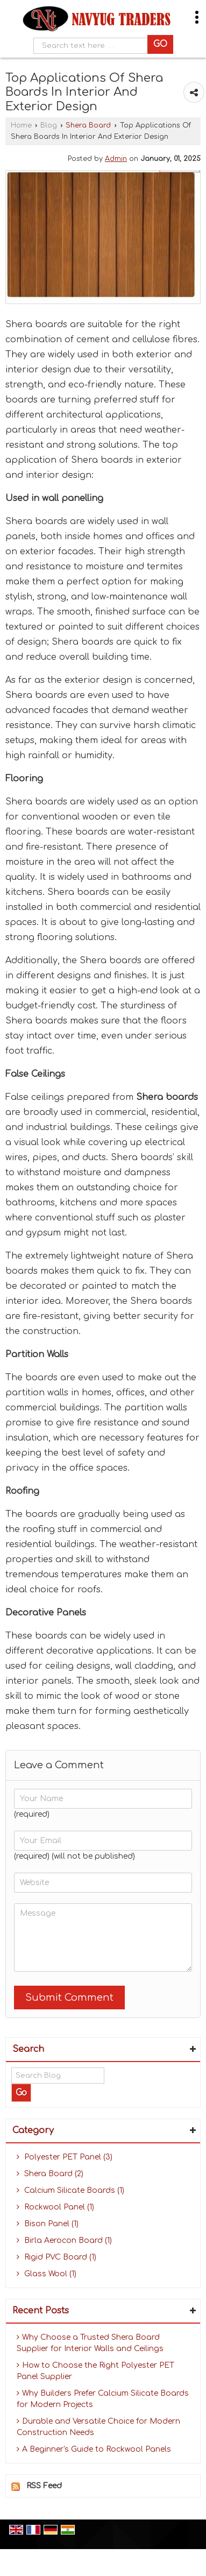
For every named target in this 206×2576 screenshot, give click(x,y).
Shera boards (167, 1097)
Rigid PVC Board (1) (56, 2257)
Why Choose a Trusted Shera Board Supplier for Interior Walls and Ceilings (90, 2343)
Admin (116, 159)
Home (21, 125)
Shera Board (88, 125)
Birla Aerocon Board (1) (64, 2240)
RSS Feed (44, 2486)
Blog (48, 125)
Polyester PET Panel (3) (64, 2157)
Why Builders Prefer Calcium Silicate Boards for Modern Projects (103, 2399)
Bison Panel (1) (48, 2224)
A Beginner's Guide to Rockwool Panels (94, 2449)
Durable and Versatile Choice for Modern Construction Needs (98, 2427)
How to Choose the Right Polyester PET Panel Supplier (95, 2371)
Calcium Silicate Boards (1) (70, 2190)
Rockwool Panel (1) (55, 2207)
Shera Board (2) (50, 2174)
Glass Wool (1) (46, 2274)
